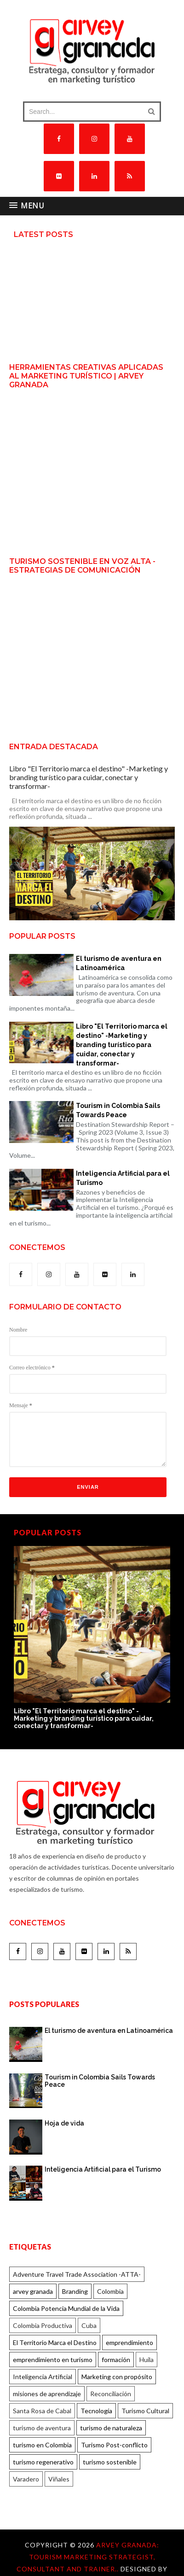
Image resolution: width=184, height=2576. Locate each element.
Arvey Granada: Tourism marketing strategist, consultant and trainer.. (88, 2557)
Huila (146, 2359)
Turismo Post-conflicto (114, 2445)
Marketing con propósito (116, 2377)
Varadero (26, 2479)
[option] (92, 1638)
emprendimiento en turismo (52, 2359)
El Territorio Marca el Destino (55, 2342)
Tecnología (96, 2411)
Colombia (110, 2291)
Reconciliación (110, 2394)
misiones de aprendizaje (47, 2394)
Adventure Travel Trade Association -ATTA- (77, 2274)
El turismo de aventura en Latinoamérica (118, 963)
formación (116, 2359)
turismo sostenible (110, 2462)
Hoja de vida (64, 2123)
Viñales (58, 2479)
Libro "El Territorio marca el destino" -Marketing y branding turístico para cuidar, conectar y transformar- (88, 777)
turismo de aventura (42, 2428)
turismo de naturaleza (111, 2428)
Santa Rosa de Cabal (42, 2411)
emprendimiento (129, 2342)
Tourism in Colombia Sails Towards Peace (118, 1110)
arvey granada (33, 2291)
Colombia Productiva (42, 2325)
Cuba (89, 2325)
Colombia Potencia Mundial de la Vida (66, 2308)
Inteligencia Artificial (42, 2377)
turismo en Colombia (42, 2445)
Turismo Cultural (145, 2411)
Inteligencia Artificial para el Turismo (123, 1178)
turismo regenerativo (43, 2462)
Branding (75, 2291)
